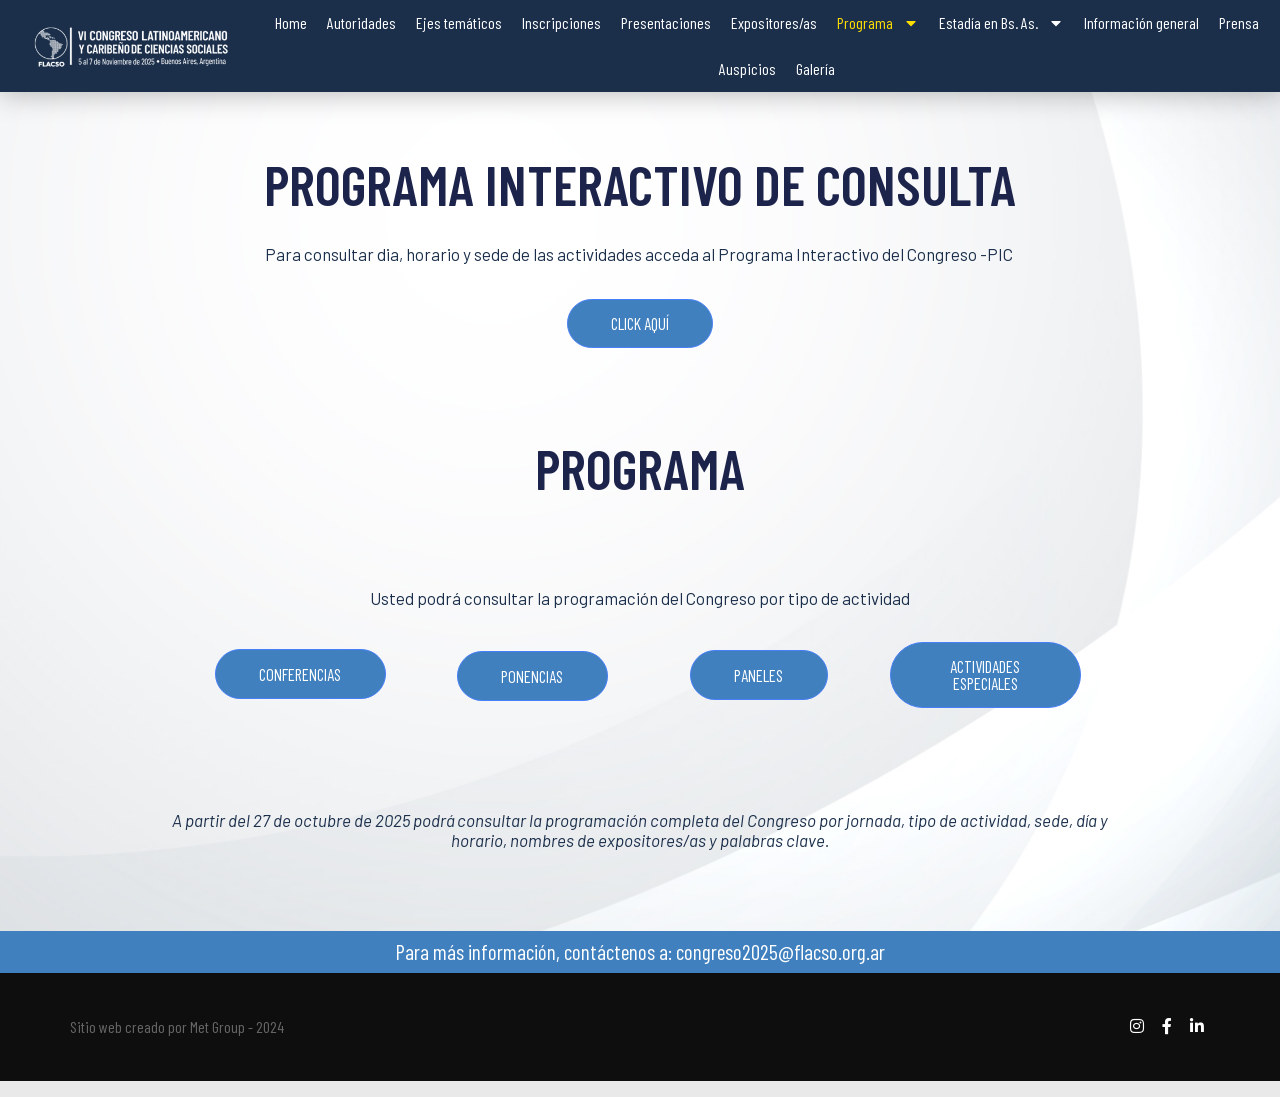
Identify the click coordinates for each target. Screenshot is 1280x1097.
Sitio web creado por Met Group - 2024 (177, 1042)
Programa (878, 23)
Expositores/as (774, 22)
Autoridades (361, 22)
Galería (815, 68)
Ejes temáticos (459, 22)
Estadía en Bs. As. (1001, 23)
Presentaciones (666, 22)
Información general (1141, 22)
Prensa (1239, 22)
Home (291, 22)
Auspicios (747, 68)
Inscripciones (561, 22)
